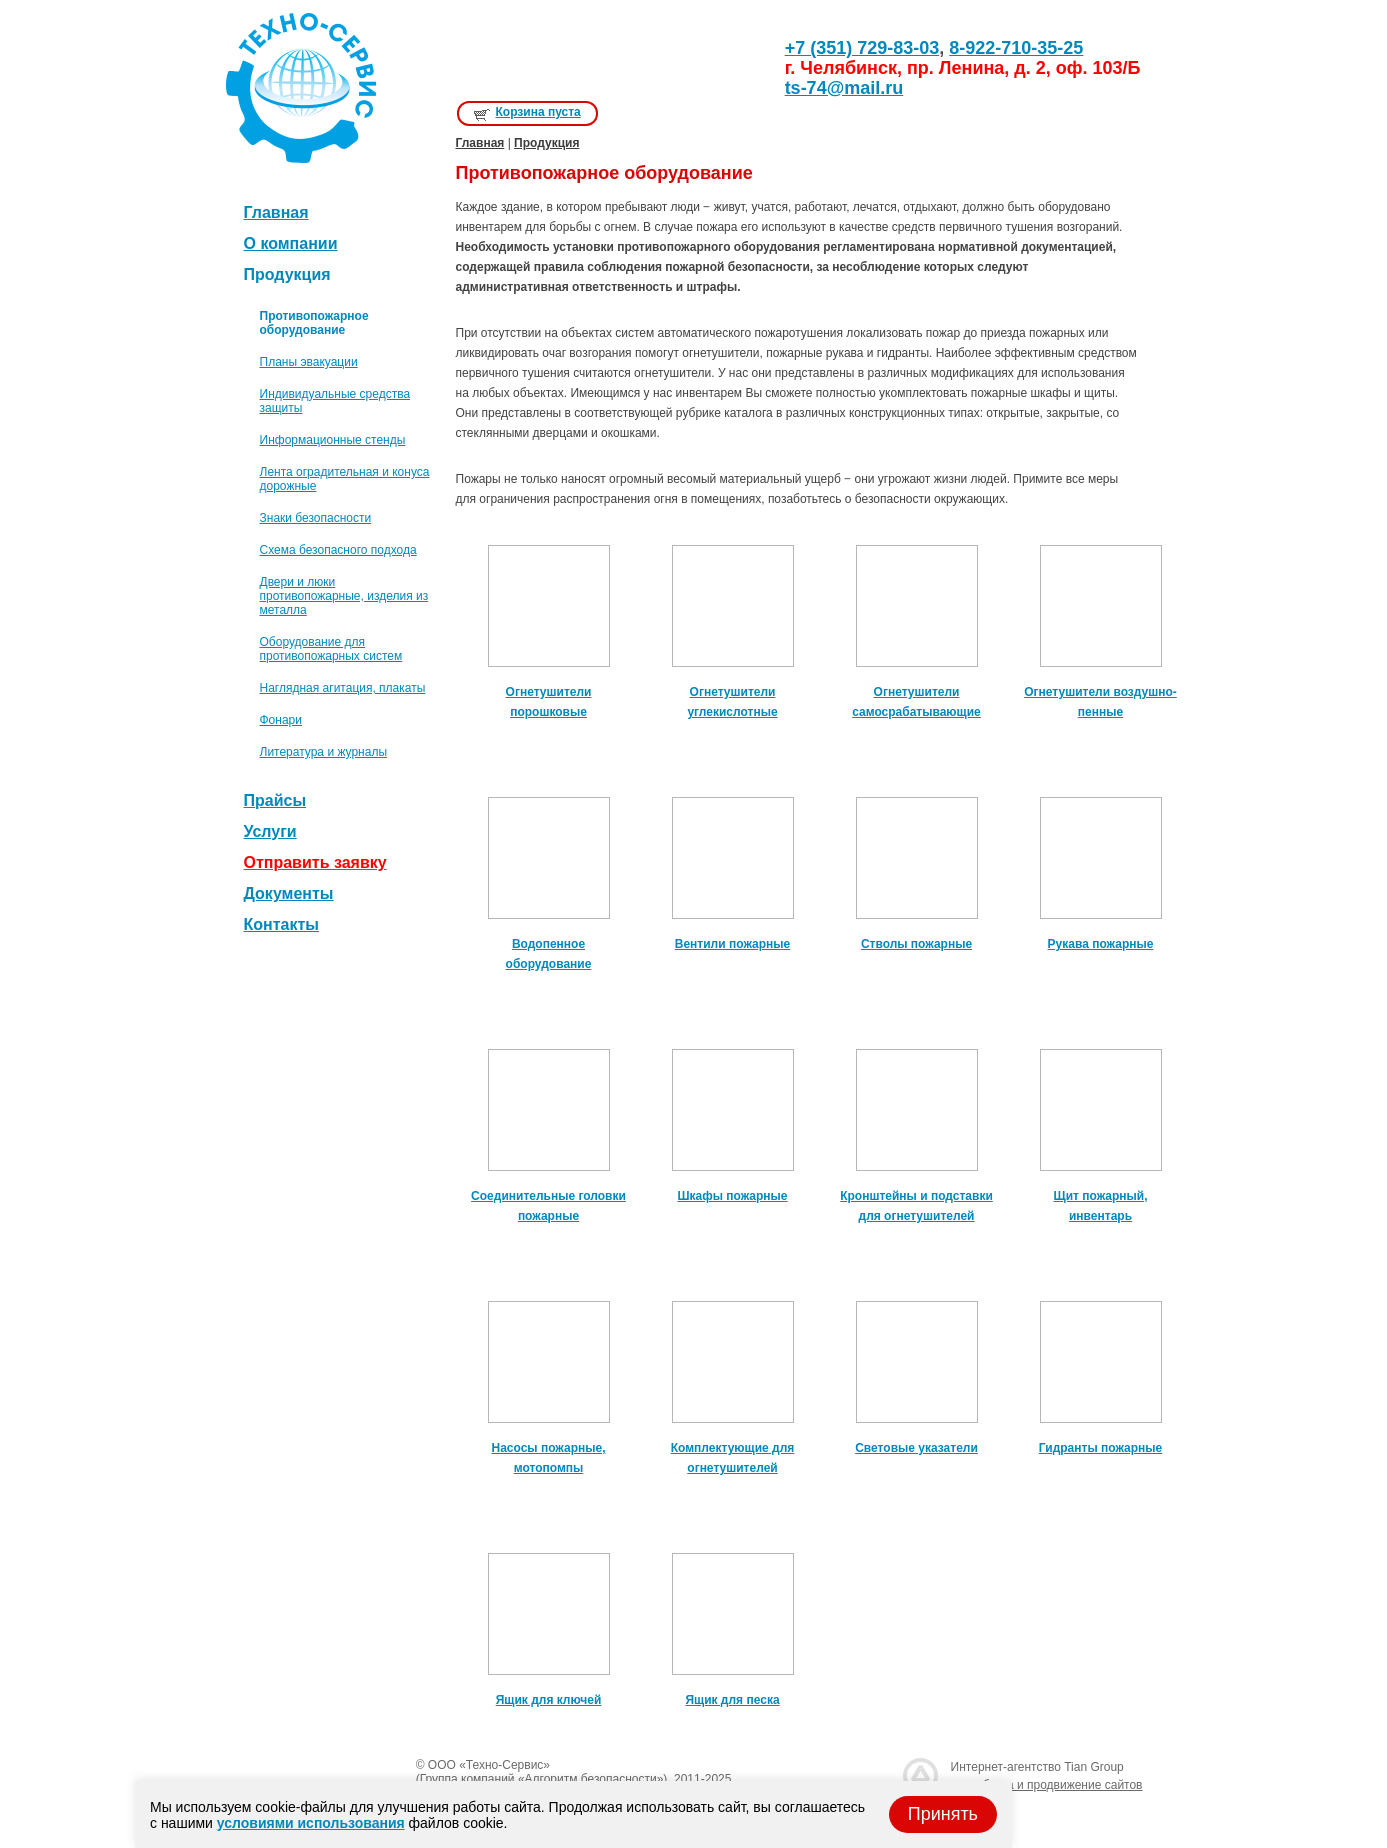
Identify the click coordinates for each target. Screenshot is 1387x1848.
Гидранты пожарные (1100, 1448)
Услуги (270, 831)
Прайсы (275, 800)
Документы (289, 893)
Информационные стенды (333, 440)
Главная (276, 212)
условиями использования (311, 1823)
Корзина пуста (538, 112)
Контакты (281, 924)
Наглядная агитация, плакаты (343, 688)
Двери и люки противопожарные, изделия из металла (344, 596)
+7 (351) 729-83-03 (862, 48)
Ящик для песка (732, 1700)
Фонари (281, 720)
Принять (943, 1814)
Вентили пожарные (732, 944)
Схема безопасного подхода (338, 550)
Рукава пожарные (1101, 944)
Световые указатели (916, 1448)
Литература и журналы (324, 752)
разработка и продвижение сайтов (1047, 1785)
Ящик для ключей (549, 1700)
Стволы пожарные (916, 944)
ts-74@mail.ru (844, 88)
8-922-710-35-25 (1016, 48)
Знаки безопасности (316, 518)
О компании (291, 243)
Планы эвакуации (309, 362)
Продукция (546, 143)
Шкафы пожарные (732, 1196)
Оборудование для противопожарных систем (331, 649)
